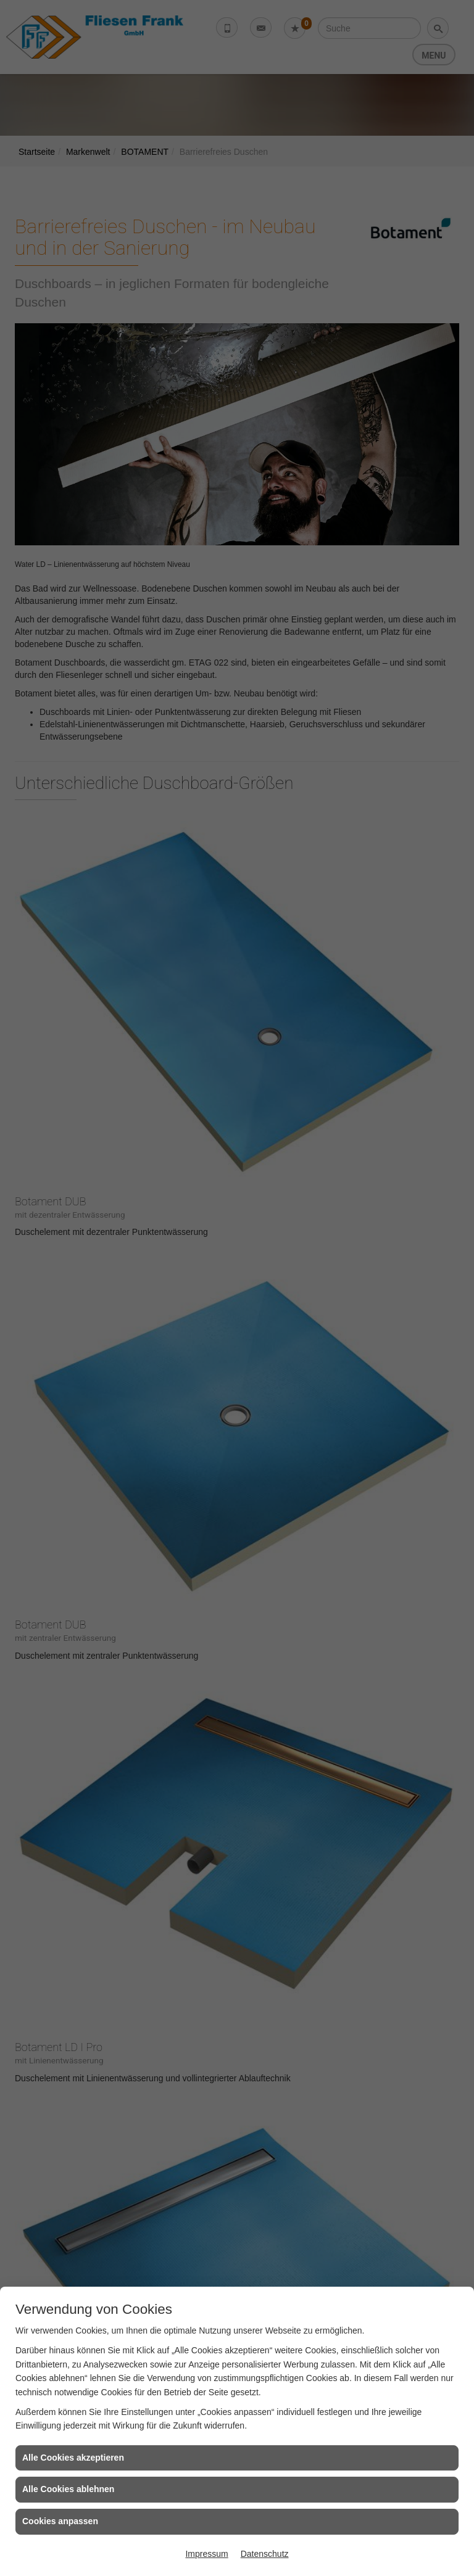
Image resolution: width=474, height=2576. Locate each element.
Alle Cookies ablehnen (68, 2489)
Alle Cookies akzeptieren (73, 2457)
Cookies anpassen (60, 2521)
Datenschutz (265, 2554)
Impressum (206, 2554)
